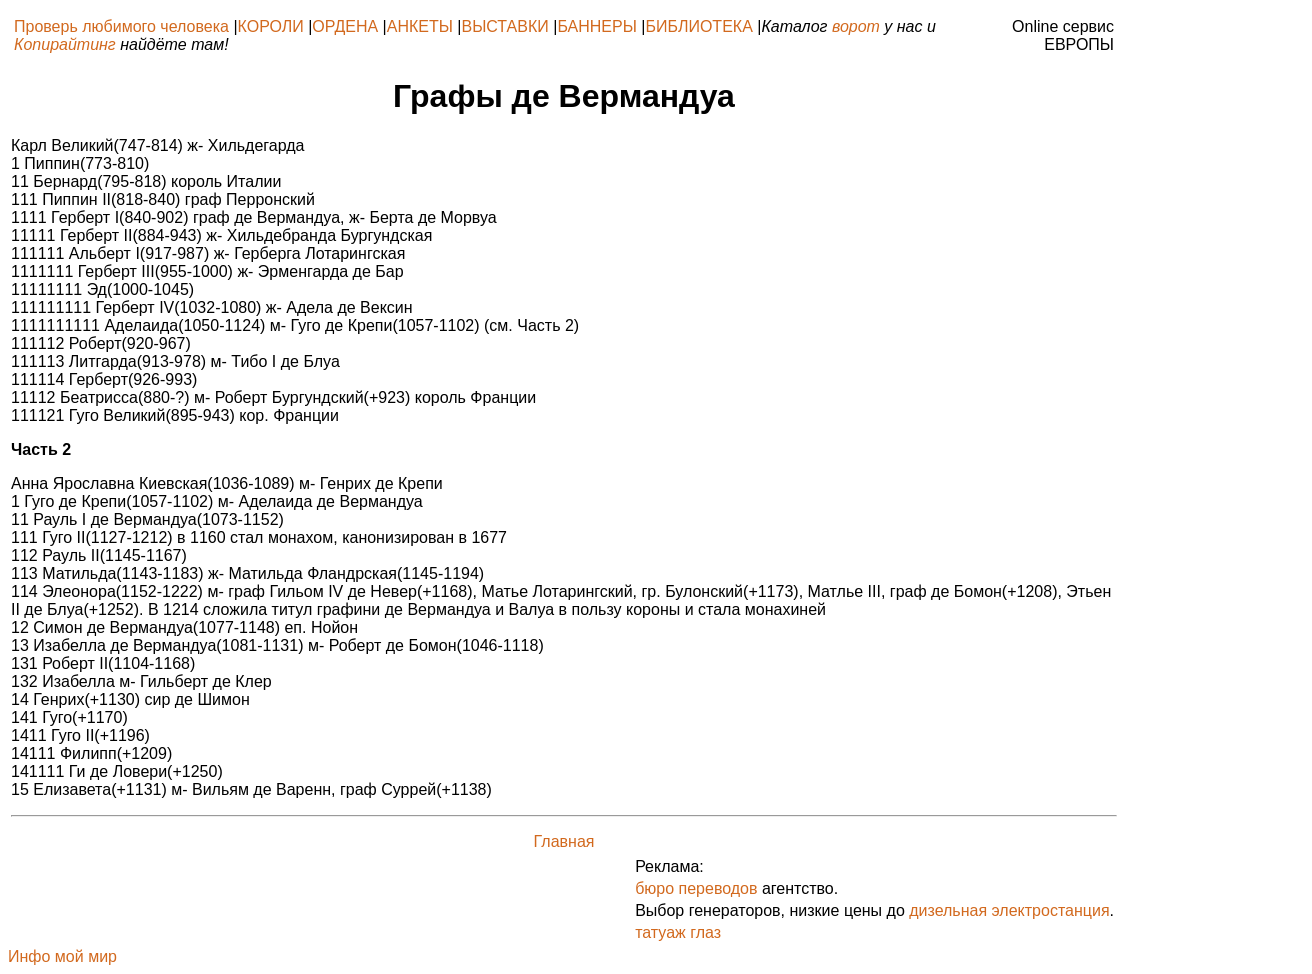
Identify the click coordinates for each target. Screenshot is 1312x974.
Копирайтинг (65, 44)
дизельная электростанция (1009, 910)
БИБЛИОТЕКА (698, 26)
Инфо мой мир (62, 956)
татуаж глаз (678, 932)
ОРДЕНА (345, 26)
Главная (564, 841)
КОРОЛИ (271, 26)
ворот (856, 26)
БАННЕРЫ (596, 26)
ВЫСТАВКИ (505, 26)
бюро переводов (696, 888)
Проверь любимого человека (121, 26)
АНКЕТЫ (420, 26)
